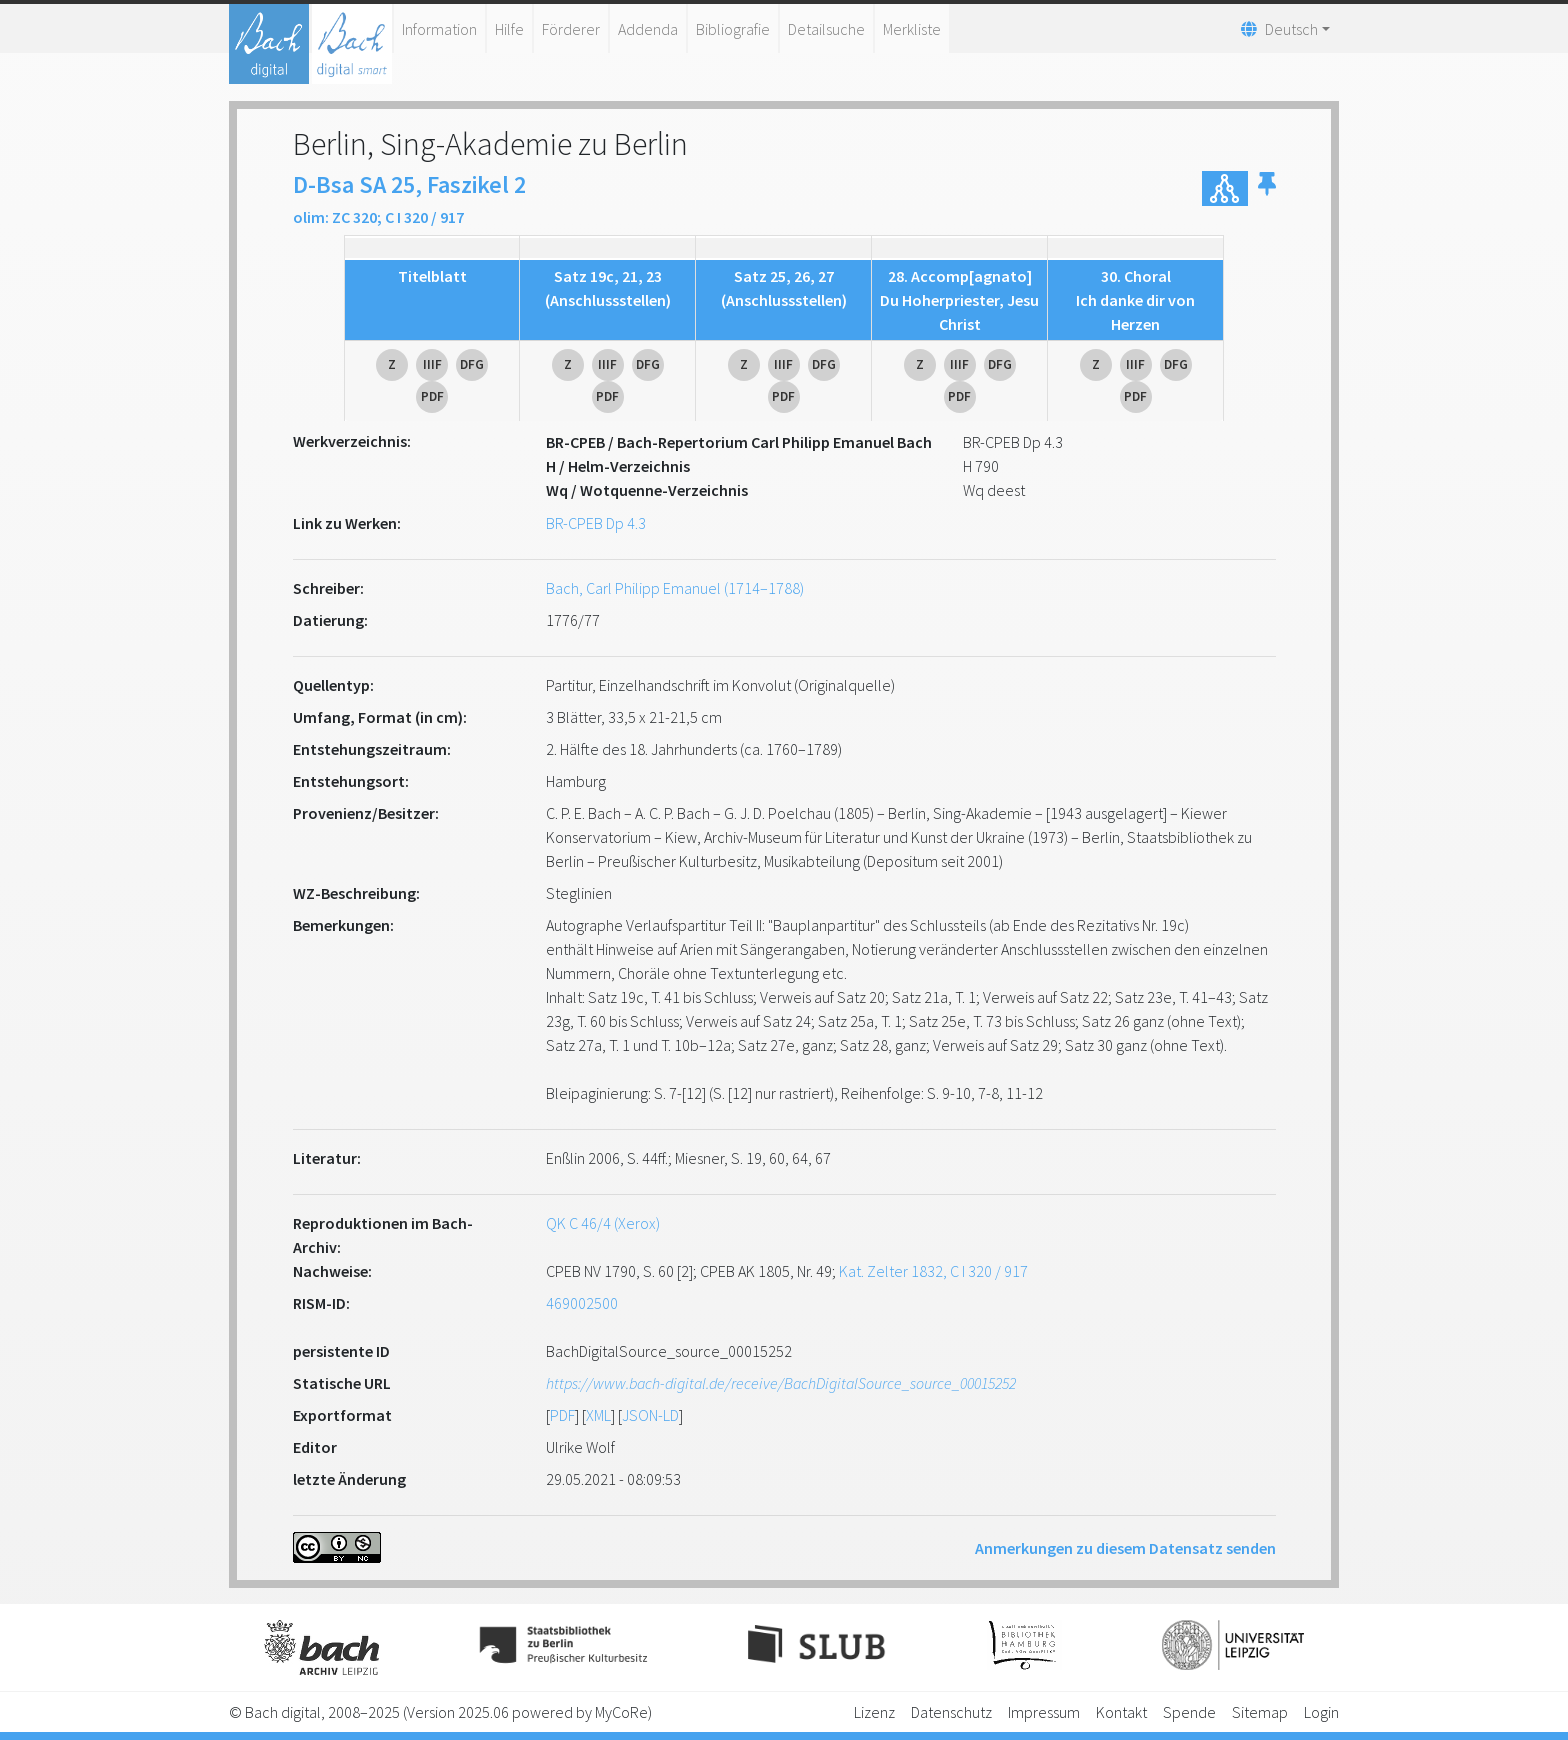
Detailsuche (826, 29)
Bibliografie (733, 29)
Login (1321, 1712)
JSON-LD (650, 1415)
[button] (1267, 188)
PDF (562, 1415)
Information (439, 29)
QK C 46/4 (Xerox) (603, 1223)
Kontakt (1121, 1712)
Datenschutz (951, 1712)
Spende (1189, 1712)
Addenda (648, 29)
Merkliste (912, 29)
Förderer (571, 29)
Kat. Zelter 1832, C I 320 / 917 (933, 1271)
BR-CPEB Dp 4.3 (596, 523)
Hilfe (509, 29)
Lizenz (874, 1712)
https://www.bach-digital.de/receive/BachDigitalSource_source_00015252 (781, 1383)
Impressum (1044, 1712)
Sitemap (1260, 1712)
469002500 (582, 1303)
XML (598, 1415)
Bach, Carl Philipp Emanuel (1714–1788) (675, 588)
